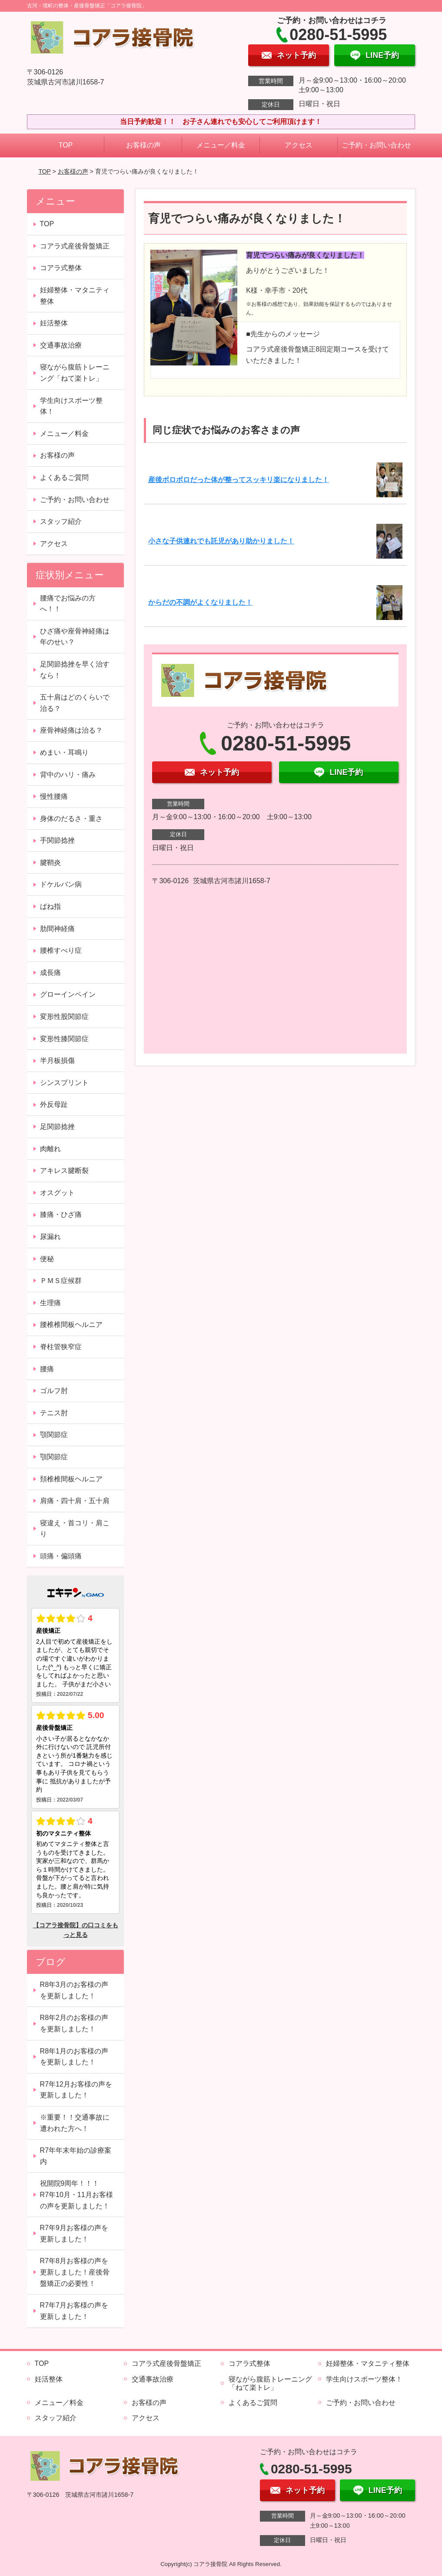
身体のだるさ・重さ (71, 818)
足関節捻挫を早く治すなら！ (75, 669)
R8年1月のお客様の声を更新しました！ (74, 2056)
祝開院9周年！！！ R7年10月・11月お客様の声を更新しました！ (76, 2194)
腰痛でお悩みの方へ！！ (68, 603)
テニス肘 (54, 1413)
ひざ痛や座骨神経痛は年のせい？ (75, 636)
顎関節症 (54, 1434)
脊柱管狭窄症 (61, 1346)
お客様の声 (143, 145)
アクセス (298, 145)
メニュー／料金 (220, 145)
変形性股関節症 (64, 1016)
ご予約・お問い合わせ (376, 145)
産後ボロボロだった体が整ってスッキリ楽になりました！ (238, 479)
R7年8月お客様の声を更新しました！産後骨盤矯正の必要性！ (75, 2272)
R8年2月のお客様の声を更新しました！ (74, 2023)
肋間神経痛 (57, 928)
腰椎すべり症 (61, 950)
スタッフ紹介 (61, 521)
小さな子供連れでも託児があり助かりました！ (221, 541)
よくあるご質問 (64, 477)
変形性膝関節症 (64, 1038)
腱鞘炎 (50, 862)
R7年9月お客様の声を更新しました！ (74, 2233)
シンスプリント (64, 1082)
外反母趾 (54, 1104)
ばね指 (50, 906)
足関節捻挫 (57, 1126)
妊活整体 (54, 323)
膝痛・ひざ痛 (61, 1214)
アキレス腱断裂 (64, 1170)
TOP (66, 145)
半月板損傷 (57, 1060)
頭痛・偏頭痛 (61, 1556)
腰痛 (47, 1369)
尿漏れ (50, 1236)
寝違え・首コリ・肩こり (75, 1528)
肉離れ (50, 1148)
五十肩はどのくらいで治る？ (75, 702)
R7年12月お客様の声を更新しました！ (76, 2089)
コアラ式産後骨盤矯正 (75, 246)
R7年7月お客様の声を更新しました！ (74, 2310)
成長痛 (50, 972)
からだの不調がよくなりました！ (200, 602)
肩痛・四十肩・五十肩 (75, 1500)
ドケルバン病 (61, 884)
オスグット (57, 1192)
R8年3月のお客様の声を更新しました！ (74, 1990)
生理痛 (50, 1302)
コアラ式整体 (61, 267)
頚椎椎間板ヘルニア (71, 1479)
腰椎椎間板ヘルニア (71, 1324)
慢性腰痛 (54, 796)
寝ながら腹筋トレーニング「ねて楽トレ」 (75, 372)
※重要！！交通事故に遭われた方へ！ (75, 2123)
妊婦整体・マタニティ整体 (75, 295)
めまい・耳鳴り (64, 752)
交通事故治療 (61, 345)
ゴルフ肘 (54, 1390)
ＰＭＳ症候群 (61, 1280)
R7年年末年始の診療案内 (75, 2156)
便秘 (47, 1259)
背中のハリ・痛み (68, 774)
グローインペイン (68, 994)
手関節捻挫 (57, 840)
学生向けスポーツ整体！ (71, 406)
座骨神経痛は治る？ (71, 730)
